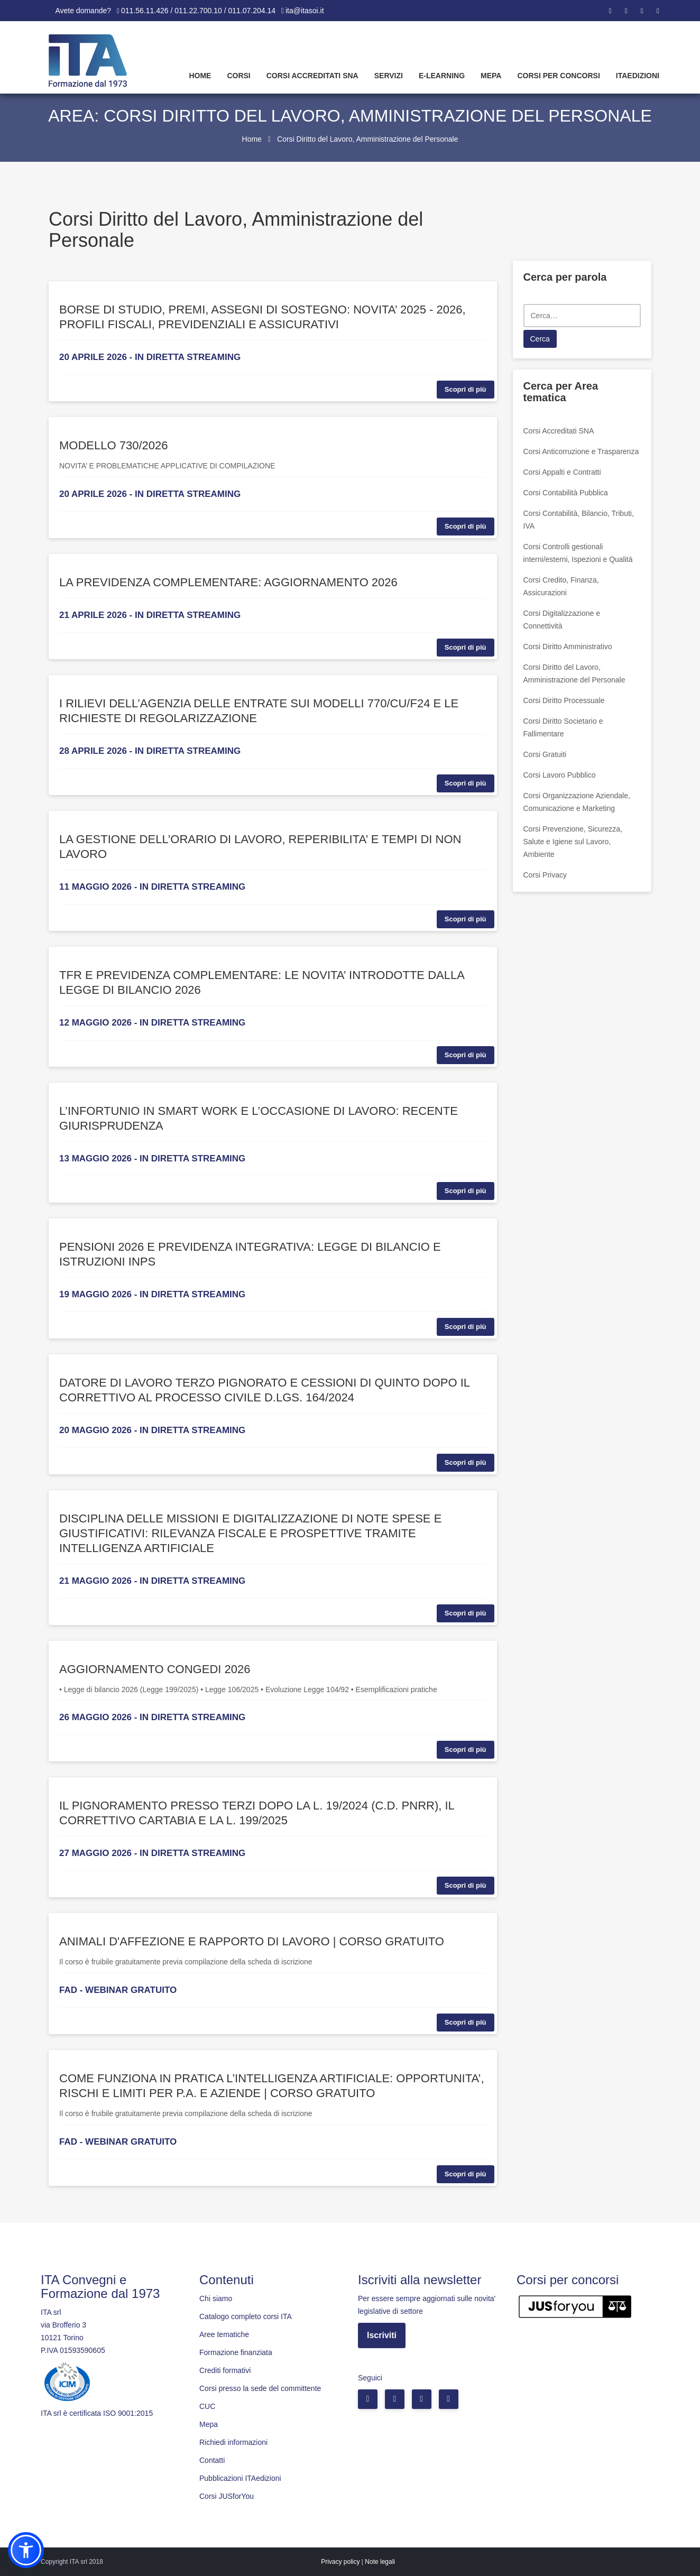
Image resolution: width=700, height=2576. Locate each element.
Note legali (380, 2561)
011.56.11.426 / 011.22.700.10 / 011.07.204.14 (198, 10)
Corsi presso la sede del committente (260, 2388)
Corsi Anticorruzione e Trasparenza (581, 451)
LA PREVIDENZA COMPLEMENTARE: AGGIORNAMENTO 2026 (228, 582)
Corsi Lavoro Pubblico (559, 775)
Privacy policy (340, 2561)
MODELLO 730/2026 (113, 445)
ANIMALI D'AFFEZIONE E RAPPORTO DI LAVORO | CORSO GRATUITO (251, 1941)
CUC (207, 2406)
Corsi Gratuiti (545, 754)
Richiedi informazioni (233, 2442)
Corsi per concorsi (558, 75)
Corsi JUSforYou (226, 2496)
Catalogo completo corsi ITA (245, 2316)
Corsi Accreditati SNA (312, 75)
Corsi (238, 75)
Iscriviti (382, 2335)
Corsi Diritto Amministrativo (567, 646)
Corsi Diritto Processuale (564, 700)
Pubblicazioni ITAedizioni (240, 2478)
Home (200, 75)
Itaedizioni (637, 75)
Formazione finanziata (235, 2352)
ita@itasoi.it (304, 10)
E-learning (442, 75)
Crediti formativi (225, 2370)
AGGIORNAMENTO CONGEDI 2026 (154, 1669)
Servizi (388, 75)
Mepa (491, 75)
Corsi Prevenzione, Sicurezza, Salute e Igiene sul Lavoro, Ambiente (573, 841)
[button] (26, 2550)
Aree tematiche (224, 2334)
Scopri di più (465, 389)
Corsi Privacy (545, 875)
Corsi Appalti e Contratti (562, 472)
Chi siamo (215, 2298)
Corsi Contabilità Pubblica (565, 492)
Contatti (212, 2460)
